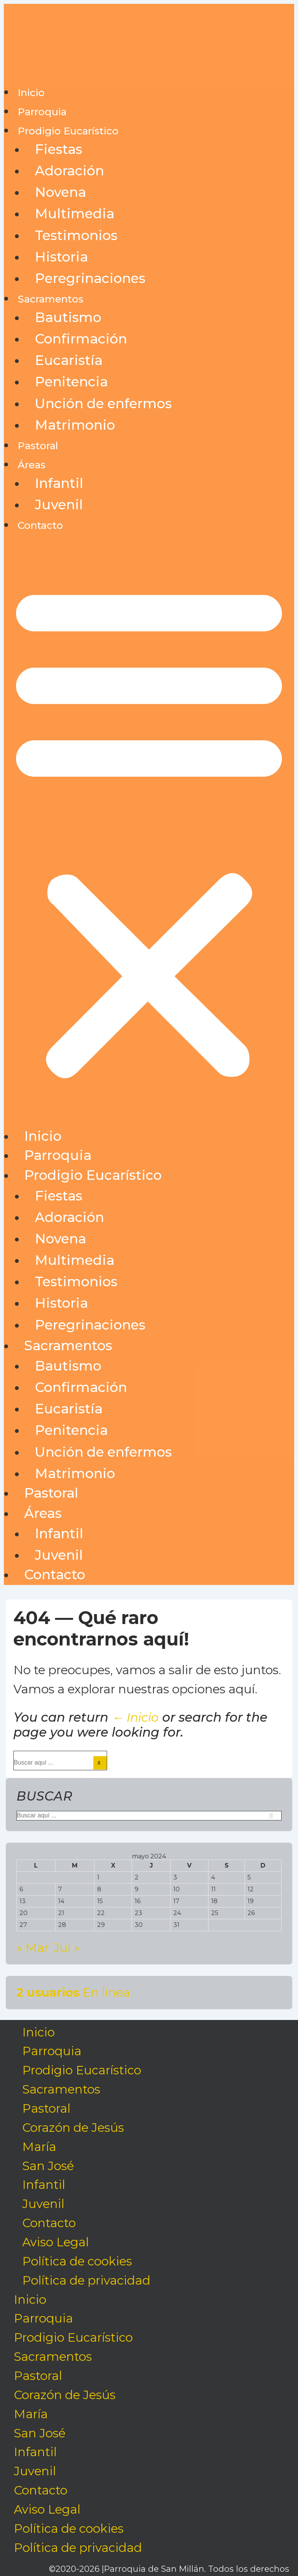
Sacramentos (50, 299)
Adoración (69, 170)
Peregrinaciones (90, 278)
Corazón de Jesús (73, 2127)
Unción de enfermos (103, 403)
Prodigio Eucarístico (68, 131)
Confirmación (81, 338)
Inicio (31, 93)
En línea (73, 1992)
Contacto (40, 525)
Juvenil (59, 504)
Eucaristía (69, 360)
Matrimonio (75, 425)
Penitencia (71, 381)
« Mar (32, 1947)
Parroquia (42, 112)
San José (48, 2166)
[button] (149, 831)
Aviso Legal (55, 2242)
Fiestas (58, 149)
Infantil (59, 483)
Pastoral (38, 446)
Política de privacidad (86, 2280)
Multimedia (74, 213)
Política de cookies (77, 2261)
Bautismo (68, 317)
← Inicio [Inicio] (135, 1717)
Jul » (67, 1947)
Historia (61, 257)
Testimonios (76, 235)
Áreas (32, 465)
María (39, 2146)
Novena (60, 192)
